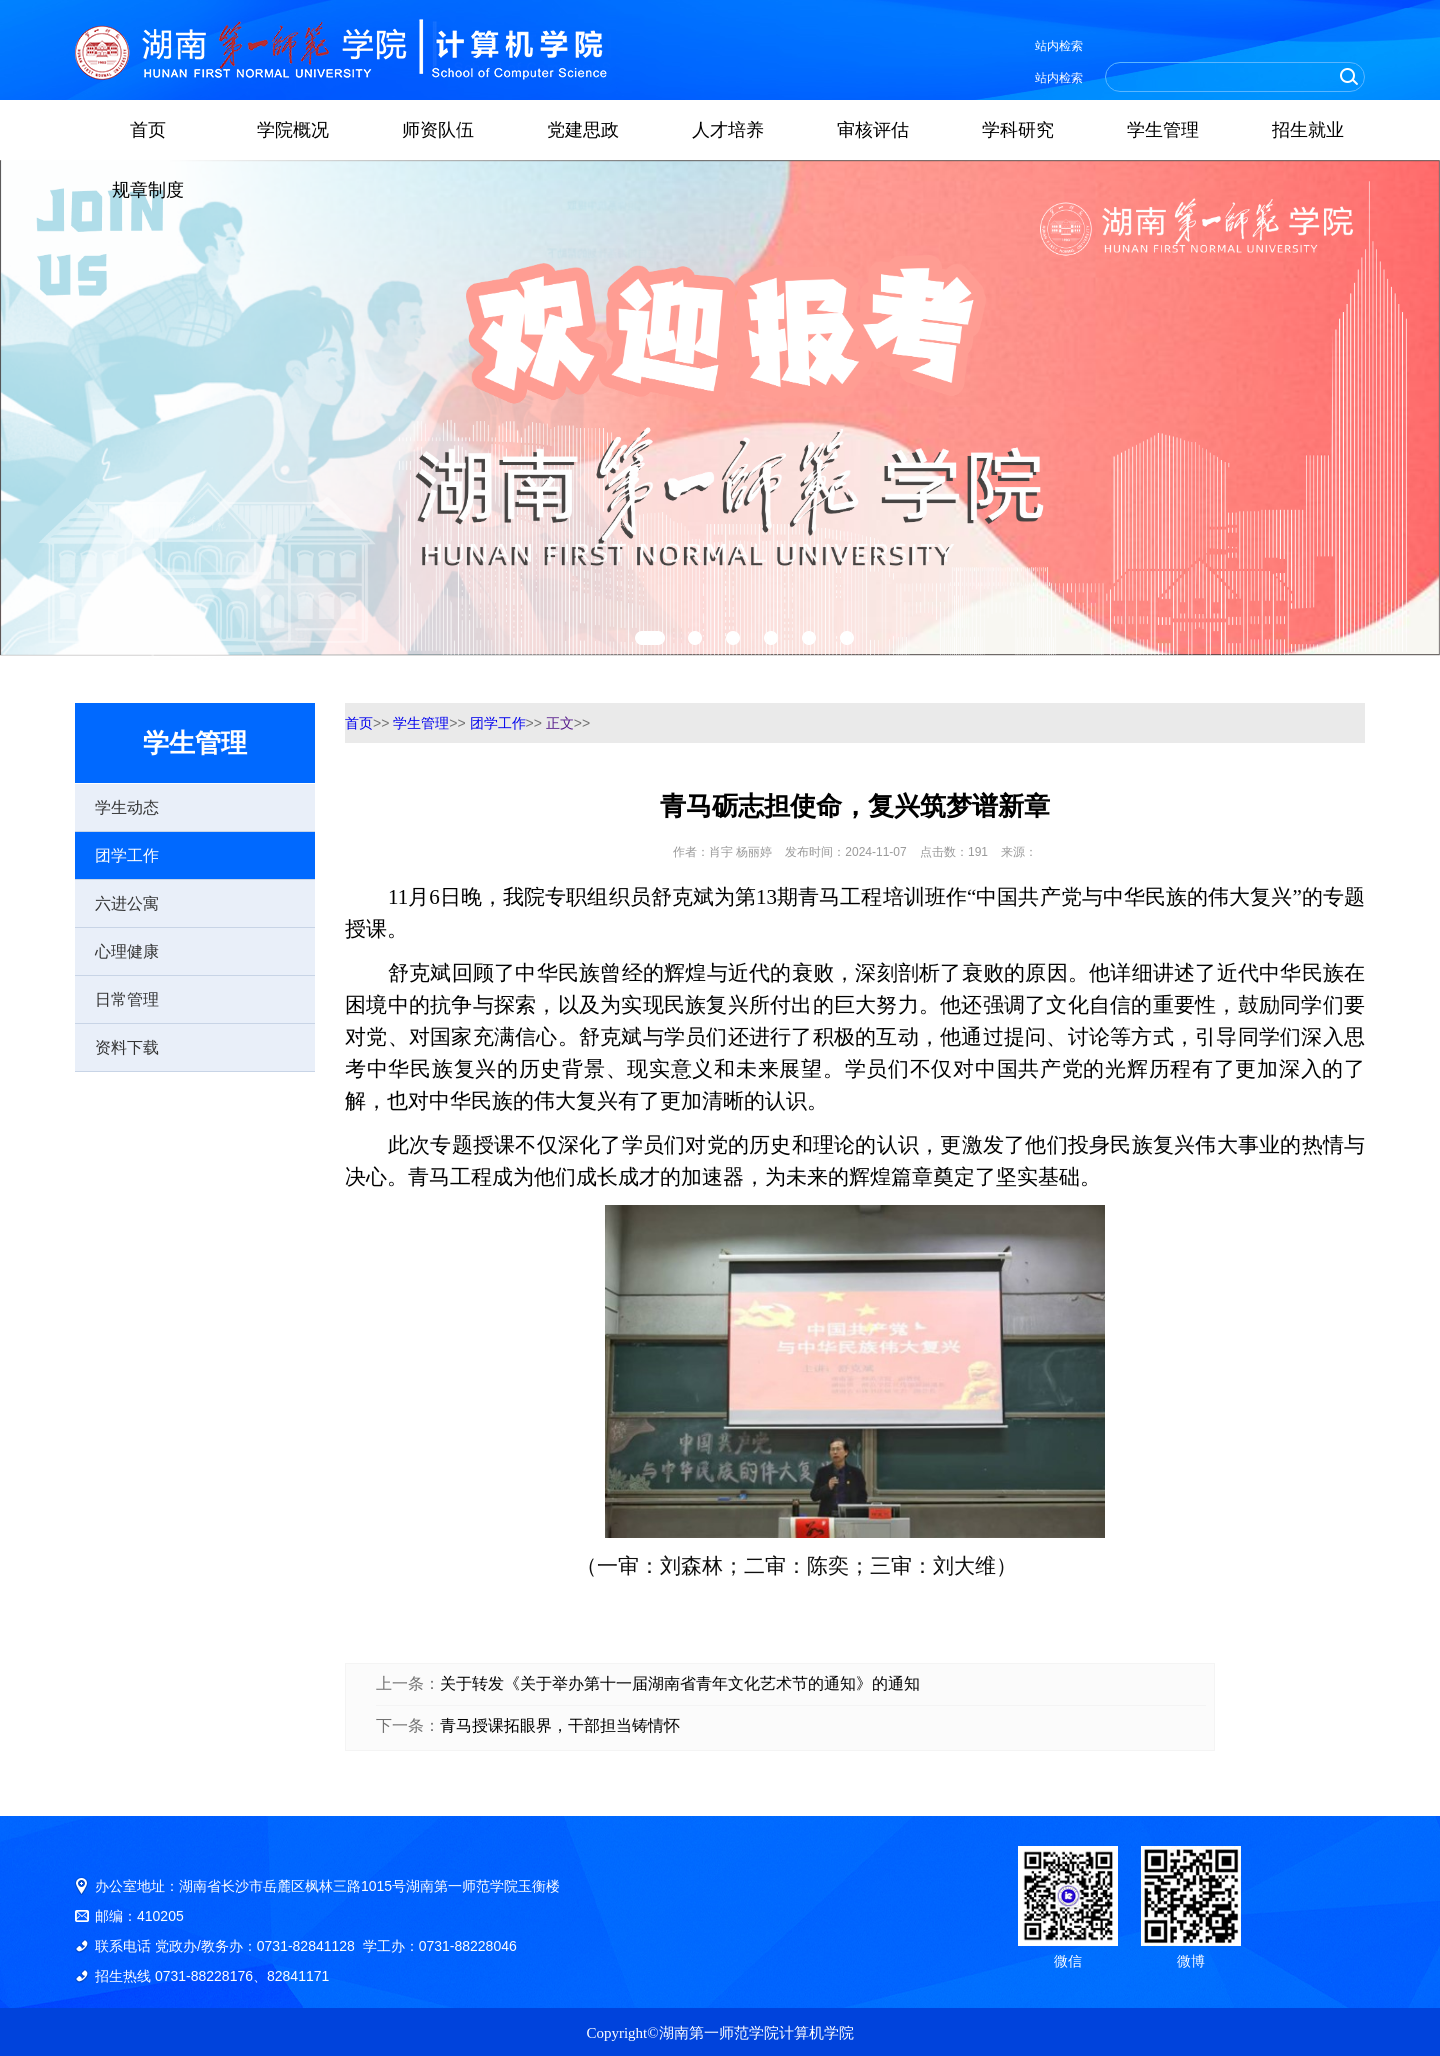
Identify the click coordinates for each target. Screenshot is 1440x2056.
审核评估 (873, 130)
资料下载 (127, 1047)
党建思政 (583, 130)
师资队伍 (438, 130)
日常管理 (127, 999)
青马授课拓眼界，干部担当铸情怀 (560, 1725)
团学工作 (127, 855)
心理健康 (127, 951)
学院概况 (293, 130)
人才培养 (728, 130)
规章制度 (148, 190)
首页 (148, 130)
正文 (560, 723)
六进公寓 (127, 903)
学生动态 (127, 807)
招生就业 (1308, 130)
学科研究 (1018, 130)
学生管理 (1163, 130)
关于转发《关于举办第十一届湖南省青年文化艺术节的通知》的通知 (680, 1683)
